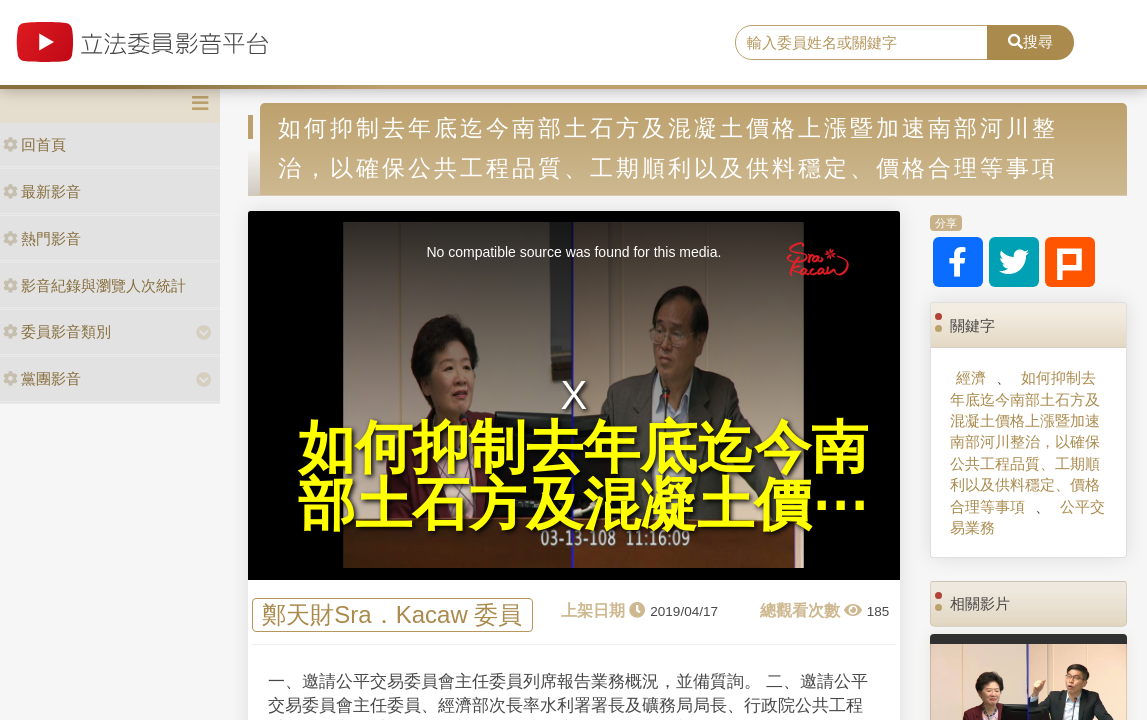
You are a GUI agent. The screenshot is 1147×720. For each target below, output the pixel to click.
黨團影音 (42, 378)
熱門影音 (42, 238)
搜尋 (1030, 41)
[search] (861, 43)
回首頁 (34, 144)
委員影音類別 (57, 331)
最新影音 (42, 191)
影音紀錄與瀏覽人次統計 (94, 285)
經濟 (971, 377)
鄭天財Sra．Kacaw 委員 (392, 615)
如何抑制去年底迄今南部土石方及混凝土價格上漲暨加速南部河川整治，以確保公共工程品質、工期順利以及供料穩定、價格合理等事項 (1025, 442)
